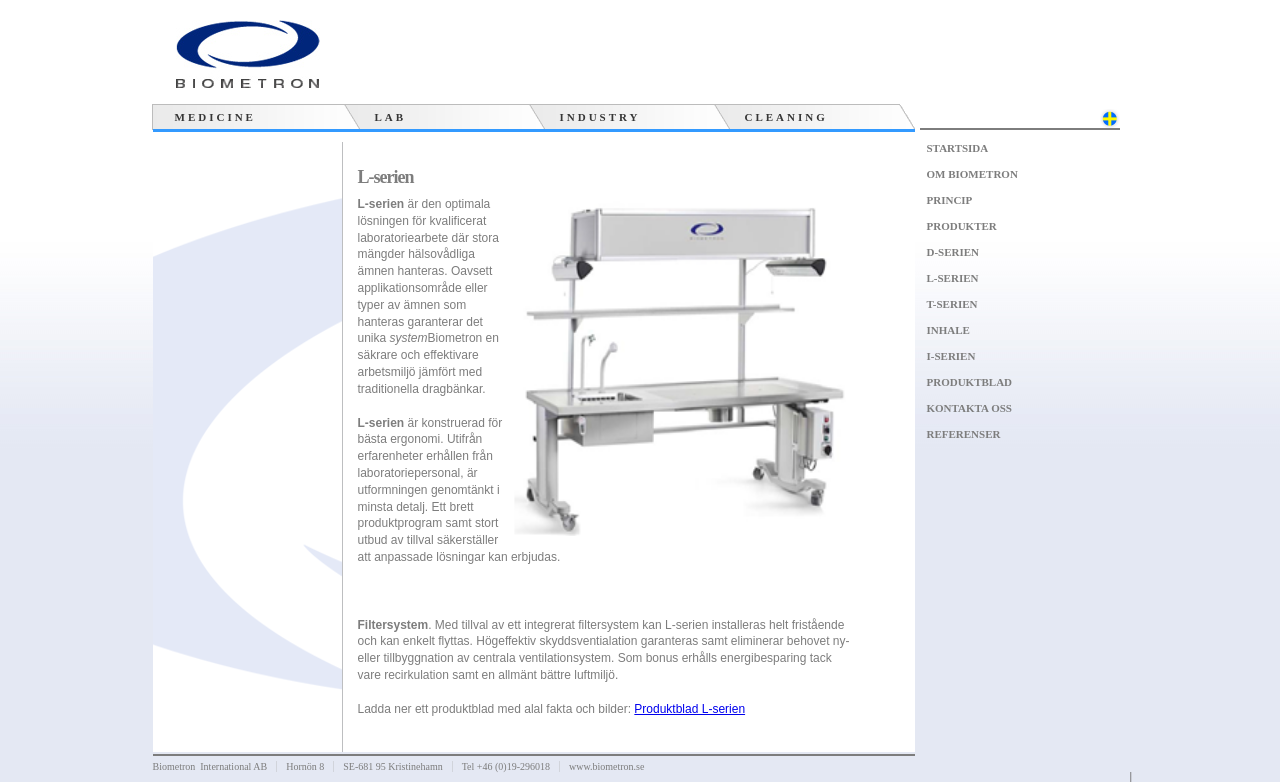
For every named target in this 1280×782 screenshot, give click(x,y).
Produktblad (970, 382)
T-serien (952, 304)
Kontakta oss (969, 408)
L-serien (953, 278)
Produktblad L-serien (689, 709)
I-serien (951, 356)
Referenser (964, 434)
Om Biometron (972, 174)
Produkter (962, 226)
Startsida (958, 148)
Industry (600, 117)
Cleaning (786, 117)
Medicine (215, 117)
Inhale (948, 330)
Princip (950, 200)
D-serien (953, 252)
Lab (391, 117)
